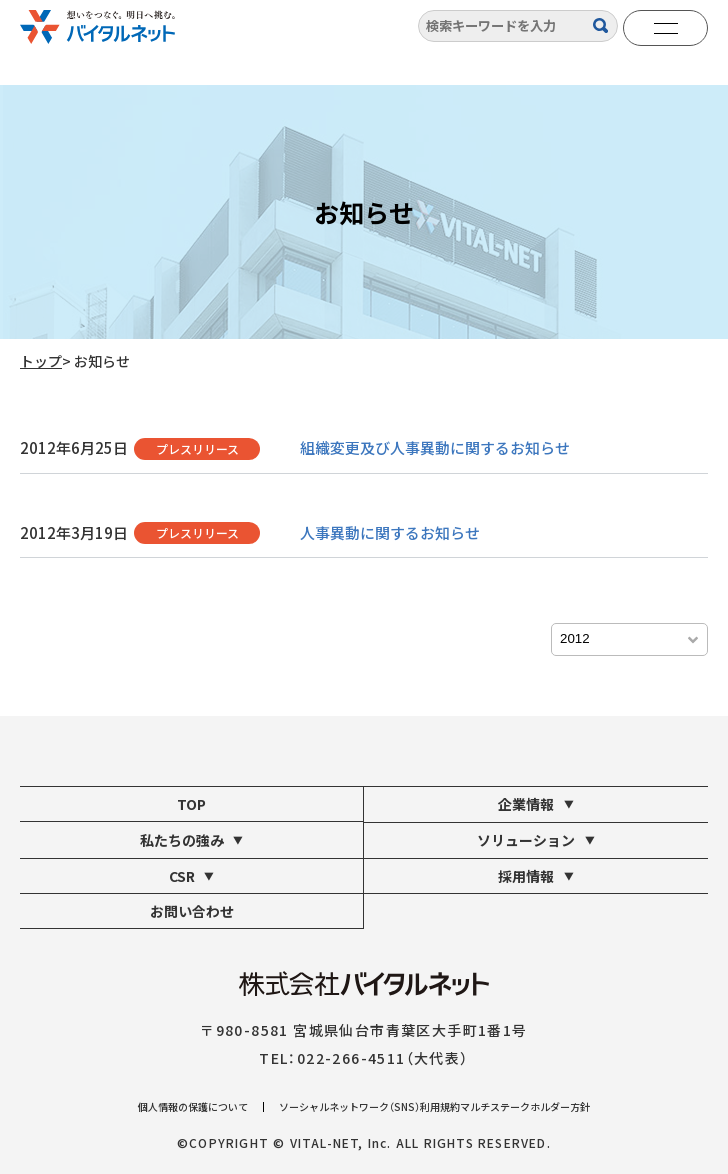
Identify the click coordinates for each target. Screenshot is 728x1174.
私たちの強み (192, 840)
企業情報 (536, 804)
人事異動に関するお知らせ (390, 532)
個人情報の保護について (193, 1107)
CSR (192, 876)
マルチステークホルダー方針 (525, 1107)
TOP (191, 804)
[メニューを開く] (665, 28)
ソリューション (536, 840)
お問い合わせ (192, 911)
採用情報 (536, 876)
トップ (41, 361)
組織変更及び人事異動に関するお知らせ (435, 447)
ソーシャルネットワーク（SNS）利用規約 (369, 1107)
